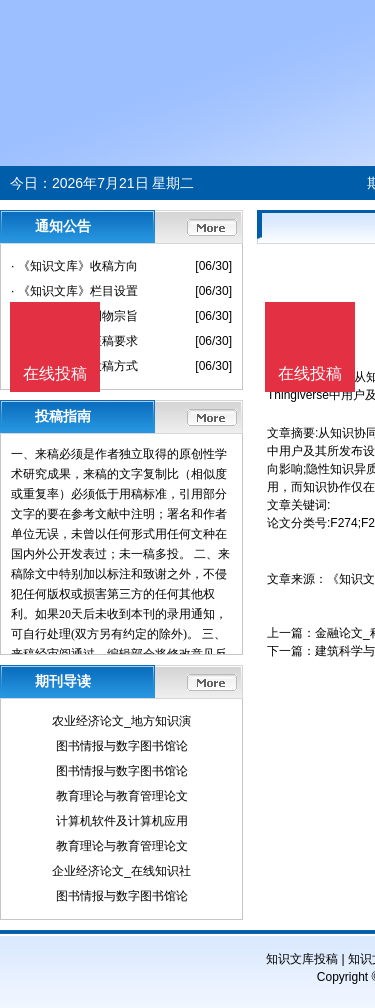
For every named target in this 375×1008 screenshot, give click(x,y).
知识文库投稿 (302, 959)
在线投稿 (310, 373)
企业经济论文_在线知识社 (121, 871)
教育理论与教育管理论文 (122, 796)
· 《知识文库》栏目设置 (74, 291)
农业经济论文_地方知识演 (121, 721)
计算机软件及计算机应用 (122, 821)
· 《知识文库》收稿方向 (74, 266)
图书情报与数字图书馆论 (122, 746)
